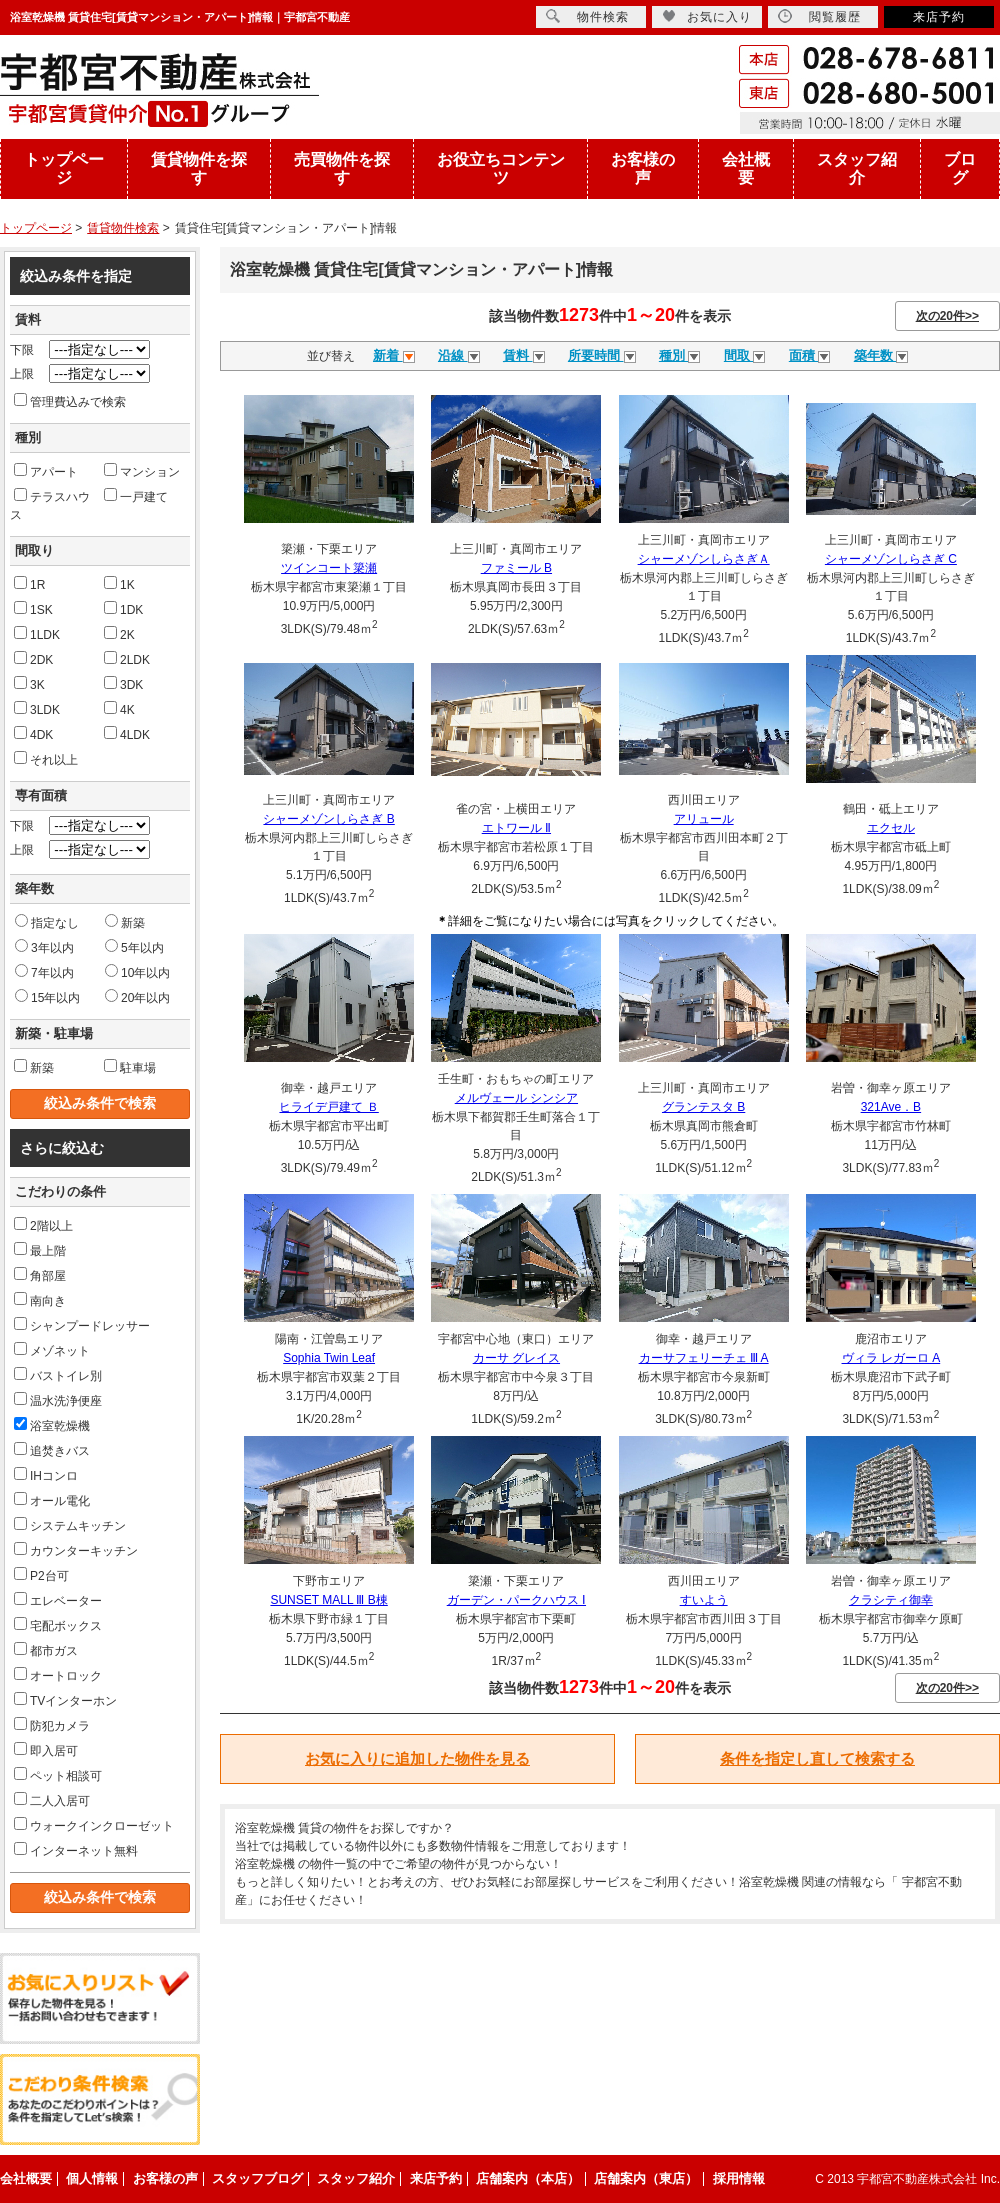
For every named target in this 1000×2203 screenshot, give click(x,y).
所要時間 (602, 355)
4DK (33, 734)
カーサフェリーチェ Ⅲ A (704, 1358)
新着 (394, 355)
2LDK (127, 659)
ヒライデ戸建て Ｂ (328, 1107)
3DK (123, 684)
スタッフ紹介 (857, 168)
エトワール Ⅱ (516, 828)
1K (119, 584)
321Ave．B (891, 1107)
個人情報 (92, 2178)
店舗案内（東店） (646, 2178)
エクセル (891, 828)
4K (119, 709)
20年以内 (137, 997)
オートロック (58, 1675)
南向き (40, 1300)
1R (29, 584)
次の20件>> (947, 316)
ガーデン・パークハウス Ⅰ (516, 1600)
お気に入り (707, 16)
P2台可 (41, 1575)
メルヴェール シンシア (516, 1098)
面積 (810, 355)
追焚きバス (52, 1450)
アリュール (704, 819)
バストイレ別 (58, 1375)
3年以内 (44, 947)
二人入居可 (52, 1800)
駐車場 (130, 1067)
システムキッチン (70, 1525)
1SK (33, 609)
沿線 (459, 355)
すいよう (704, 1600)
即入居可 (46, 1750)
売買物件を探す (342, 168)
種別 (680, 355)
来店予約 (939, 17)
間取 (745, 355)
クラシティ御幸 (891, 1600)
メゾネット (52, 1350)
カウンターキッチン (76, 1550)
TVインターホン (65, 1700)
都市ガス (46, 1650)
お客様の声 (643, 168)
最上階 (40, 1250)
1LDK (37, 634)
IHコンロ (46, 1475)
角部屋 (40, 1275)
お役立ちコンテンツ (501, 168)
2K (119, 634)
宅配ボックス (58, 1625)
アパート (46, 471)
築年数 (881, 355)
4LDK (127, 734)
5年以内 (134, 947)
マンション (142, 471)
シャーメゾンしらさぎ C (891, 559)
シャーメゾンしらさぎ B (328, 819)
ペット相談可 (58, 1775)
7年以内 (44, 972)
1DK (123, 609)
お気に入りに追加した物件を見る (417, 1758)
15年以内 (47, 997)
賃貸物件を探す (199, 168)
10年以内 (137, 972)
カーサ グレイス (516, 1358)
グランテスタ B (703, 1107)
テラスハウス (50, 505)
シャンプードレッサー (82, 1325)
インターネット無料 (76, 1850)
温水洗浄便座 (58, 1400)
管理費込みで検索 (70, 401)
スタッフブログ (257, 2178)
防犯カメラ (52, 1725)
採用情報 (739, 2178)
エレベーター (58, 1600)
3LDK (37, 709)
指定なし (47, 922)
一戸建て (136, 496)
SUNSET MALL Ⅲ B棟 (328, 1600)
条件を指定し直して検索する (817, 1758)
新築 (125, 922)
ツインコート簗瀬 (329, 568)
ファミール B (516, 568)
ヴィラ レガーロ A (891, 1358)
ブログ (960, 168)
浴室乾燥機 (52, 1425)
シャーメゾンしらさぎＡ (704, 559)
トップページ (64, 168)
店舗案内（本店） (528, 2178)
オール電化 (52, 1500)
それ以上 (46, 759)
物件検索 (587, 16)
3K (29, 684)
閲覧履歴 (819, 16)
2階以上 (43, 1225)
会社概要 (746, 168)
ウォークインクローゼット (94, 1825)
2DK (33, 659)
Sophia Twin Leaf (329, 1358)
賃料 (524, 355)
